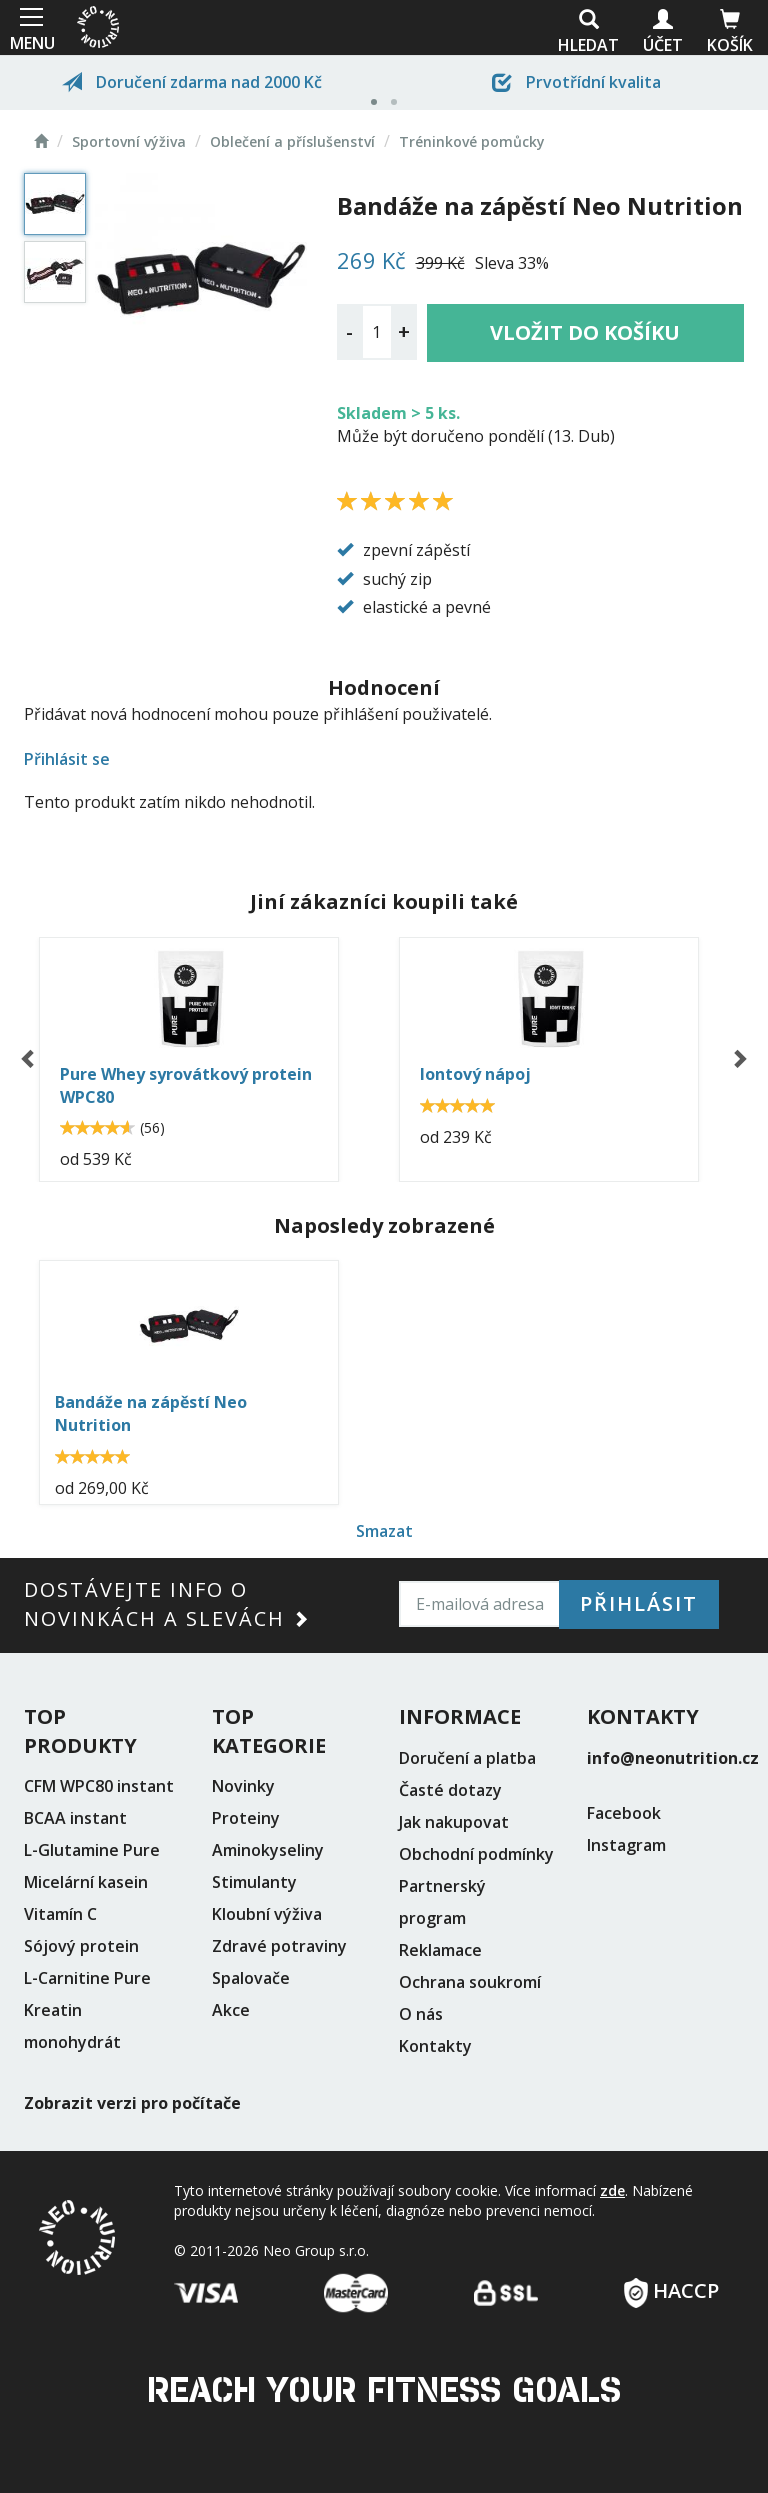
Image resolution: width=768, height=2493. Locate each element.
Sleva (494, 263)
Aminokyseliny (268, 1850)
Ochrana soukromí (470, 1982)
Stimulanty (254, 1882)
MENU (30, 27)
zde (612, 2190)
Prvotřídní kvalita (576, 82)
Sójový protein (81, 1946)
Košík (730, 32)
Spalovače (251, 1978)
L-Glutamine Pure (92, 1850)
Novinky (243, 1786)
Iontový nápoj (475, 1074)
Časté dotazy (450, 1790)
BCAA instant (75, 1818)
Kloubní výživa (267, 1914)
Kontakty (435, 2046)
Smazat (384, 1531)
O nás (421, 2014)
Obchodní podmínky (476, 1854)
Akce (231, 2010)
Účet (663, 32)
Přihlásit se (67, 759)
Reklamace (440, 1950)
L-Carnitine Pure (87, 1978)
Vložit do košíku (585, 332)
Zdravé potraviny (279, 1946)
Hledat (588, 32)
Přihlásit (639, 1603)
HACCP (671, 2284)
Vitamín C (60, 1914)
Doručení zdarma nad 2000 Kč (192, 82)
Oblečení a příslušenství (292, 141)
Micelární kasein (86, 1882)
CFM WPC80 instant (99, 1786)
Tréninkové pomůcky (472, 141)
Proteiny (246, 1818)
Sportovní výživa (129, 141)
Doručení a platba (467, 1758)
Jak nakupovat (454, 1822)
